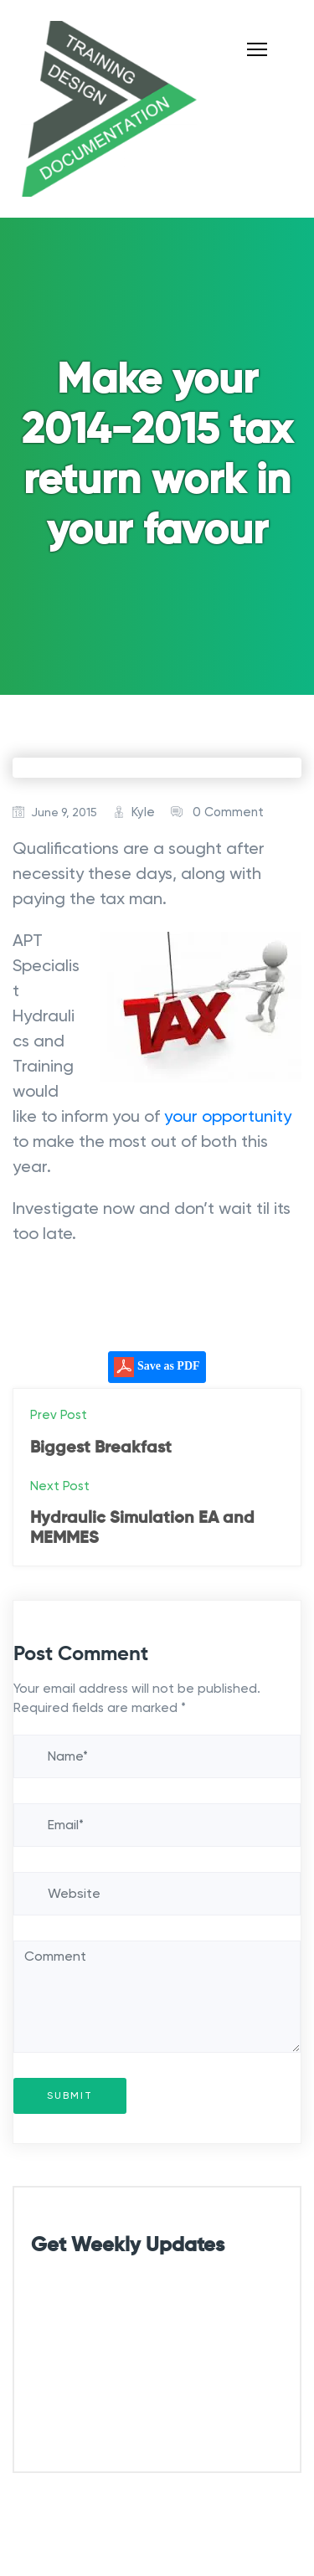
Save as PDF (156, 1367)
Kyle (143, 812)
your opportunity (227, 1116)
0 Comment (228, 812)
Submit (69, 2096)
